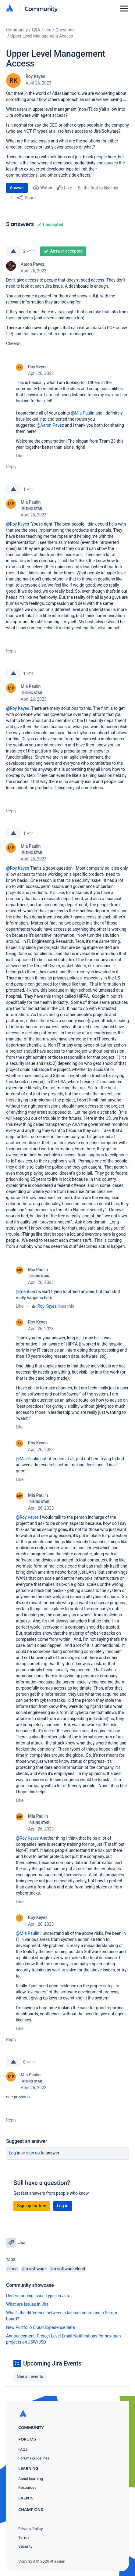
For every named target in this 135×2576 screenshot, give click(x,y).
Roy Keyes (35, 76)
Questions (64, 29)
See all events (30, 2376)
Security (25, 2546)
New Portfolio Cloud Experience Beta (40, 2327)
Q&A (36, 29)
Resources (27, 2487)
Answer (17, 187)
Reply (11, 466)
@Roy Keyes (17, 524)
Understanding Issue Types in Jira (37, 2295)
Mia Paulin (31, 502)
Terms (23, 2537)
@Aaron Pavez (50, 425)
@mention (25, 1291)
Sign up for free (31, 2205)
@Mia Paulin (82, 413)
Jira (48, 29)
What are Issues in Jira (27, 2304)
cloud (12, 2268)
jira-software (33, 2268)
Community (41, 8)
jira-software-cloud (67, 2268)
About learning (30, 2478)
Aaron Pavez (32, 264)
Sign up (33, 2152)
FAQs (22, 2449)
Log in (14, 2152)
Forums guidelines (33, 2458)
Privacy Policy (30, 2528)
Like (19, 455)
